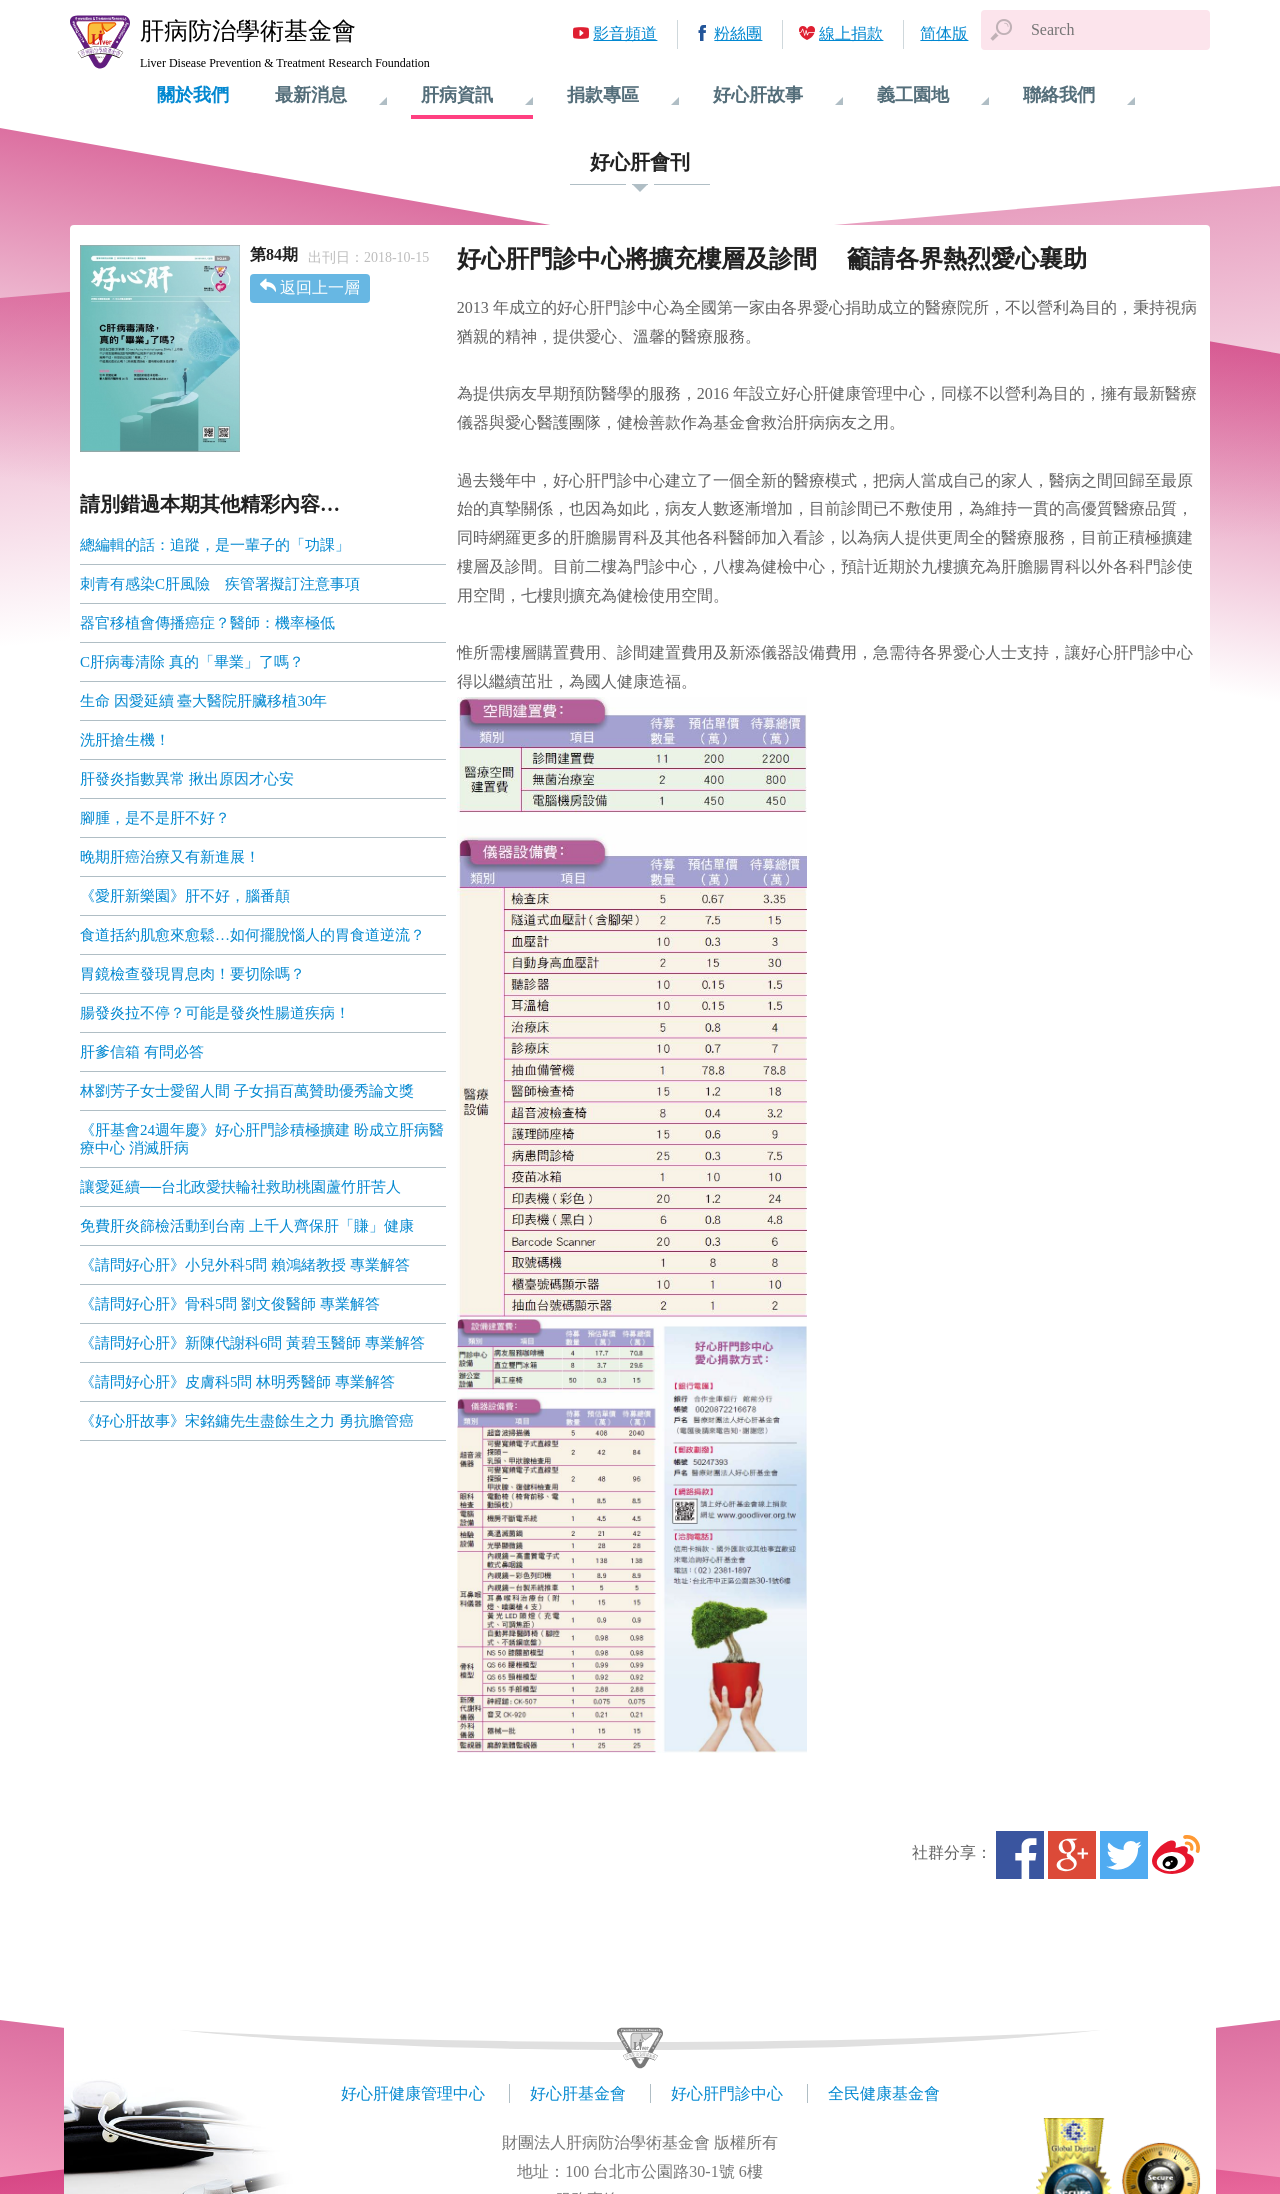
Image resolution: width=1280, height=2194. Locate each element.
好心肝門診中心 (727, 2093)
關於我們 (193, 95)
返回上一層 (320, 287)
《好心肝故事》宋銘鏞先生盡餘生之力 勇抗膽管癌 (247, 1421)
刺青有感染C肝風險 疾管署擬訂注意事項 (220, 584)
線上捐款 (851, 33)
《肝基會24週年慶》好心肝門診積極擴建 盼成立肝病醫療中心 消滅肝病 (262, 1139)
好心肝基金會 (578, 2093)
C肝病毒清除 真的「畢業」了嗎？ (192, 662)
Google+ (1072, 1855)
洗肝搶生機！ (125, 740)
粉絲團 (738, 33)
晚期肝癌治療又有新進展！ (170, 857)
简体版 (944, 33)
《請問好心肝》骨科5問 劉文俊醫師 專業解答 (230, 1304)
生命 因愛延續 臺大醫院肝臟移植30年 (204, 701)
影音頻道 (625, 33)
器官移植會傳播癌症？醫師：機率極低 (207, 623)
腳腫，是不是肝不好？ (155, 818)
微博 (1176, 1855)
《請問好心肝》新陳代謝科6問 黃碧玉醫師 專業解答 (252, 1343)
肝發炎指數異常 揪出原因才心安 (187, 779)
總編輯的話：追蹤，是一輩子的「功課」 (215, 545)
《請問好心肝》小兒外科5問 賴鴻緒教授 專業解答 (245, 1265)
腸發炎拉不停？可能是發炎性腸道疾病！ (215, 1013)
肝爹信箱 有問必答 (142, 1052)
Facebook (1020, 1855)
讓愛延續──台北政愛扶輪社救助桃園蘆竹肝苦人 (240, 1187)
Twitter (1124, 1855)
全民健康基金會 (884, 2093)
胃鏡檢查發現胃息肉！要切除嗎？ (192, 974)
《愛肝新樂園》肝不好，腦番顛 (185, 896)
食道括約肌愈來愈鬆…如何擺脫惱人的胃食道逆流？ (252, 935)
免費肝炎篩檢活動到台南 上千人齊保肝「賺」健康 (247, 1226)
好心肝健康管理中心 (413, 2093)
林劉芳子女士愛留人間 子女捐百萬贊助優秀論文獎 (247, 1091)
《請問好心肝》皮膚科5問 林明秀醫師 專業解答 (237, 1382)
